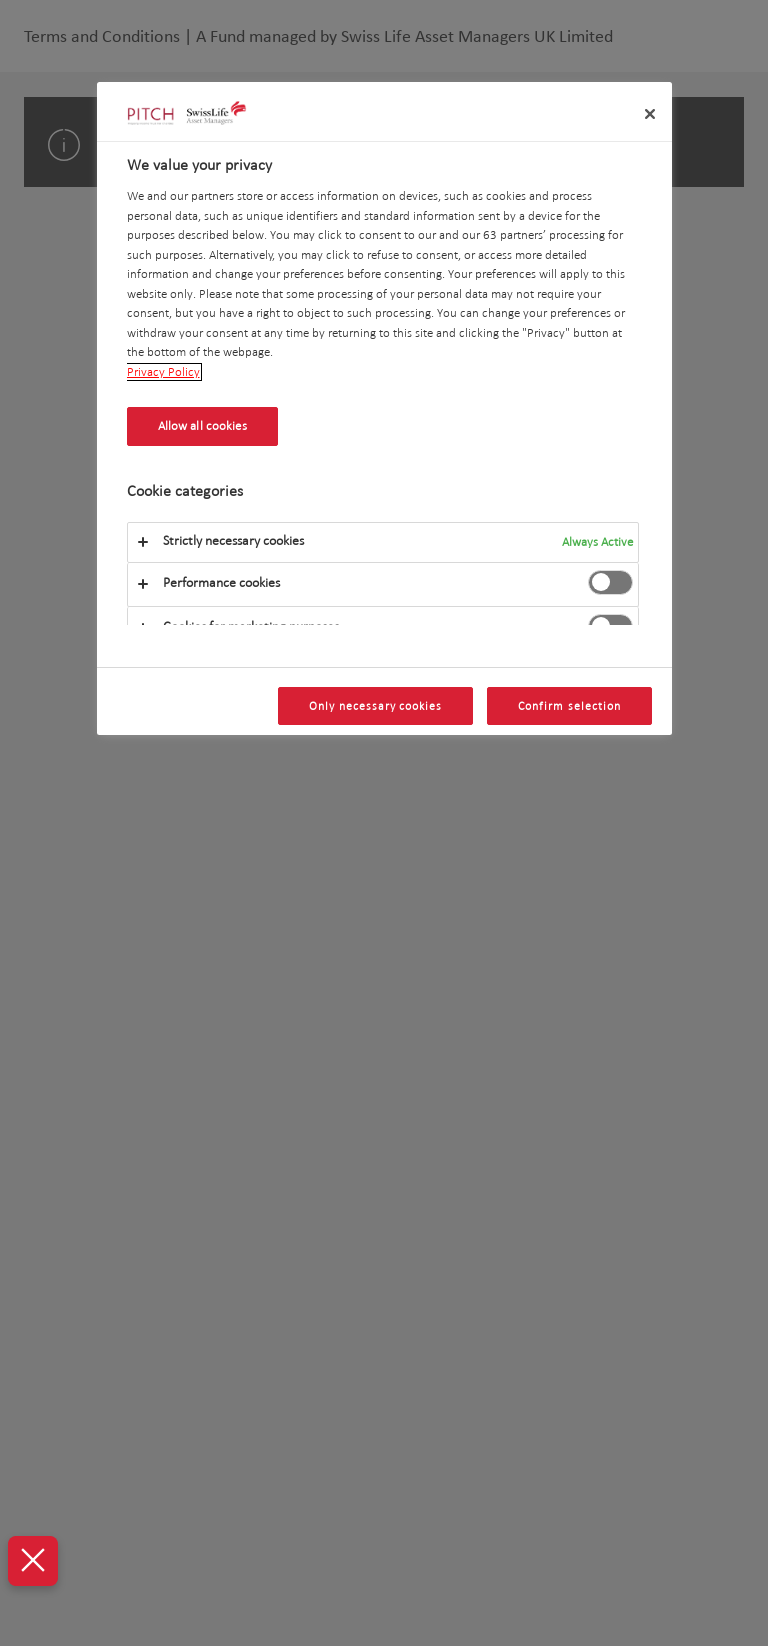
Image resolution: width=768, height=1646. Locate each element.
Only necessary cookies (375, 706)
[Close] (650, 114)
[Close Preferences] (32, 1561)
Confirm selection (569, 706)
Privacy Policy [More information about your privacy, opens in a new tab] (163, 372)
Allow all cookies (202, 426)
